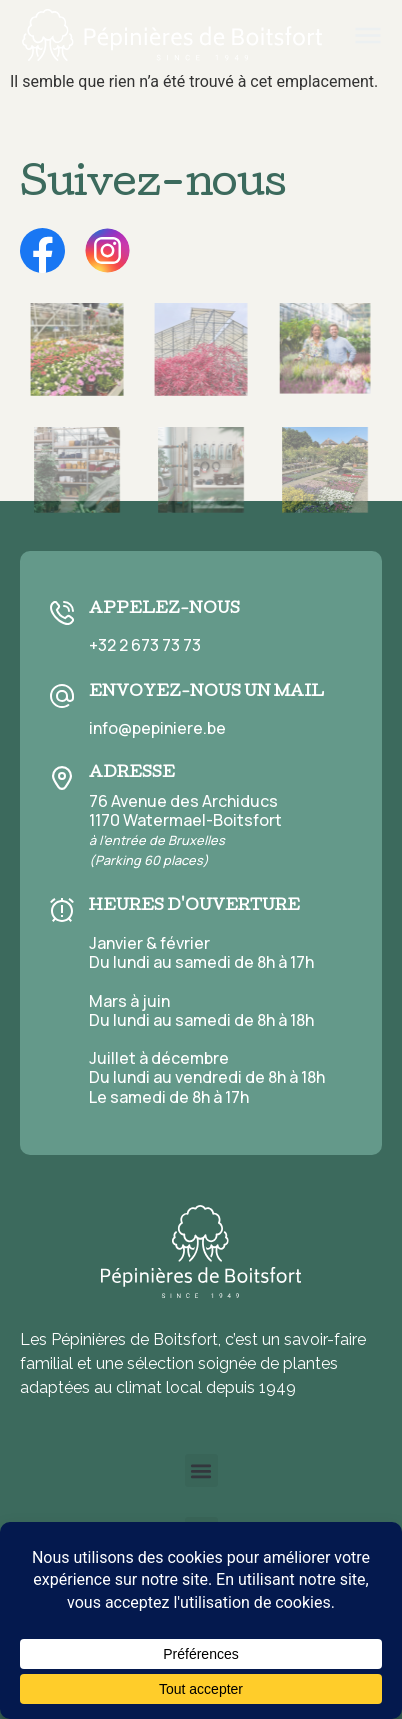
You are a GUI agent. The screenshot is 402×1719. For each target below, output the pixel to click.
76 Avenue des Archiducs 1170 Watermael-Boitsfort (185, 830)
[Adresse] (62, 778)
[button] (201, 1470)
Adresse (132, 774)
